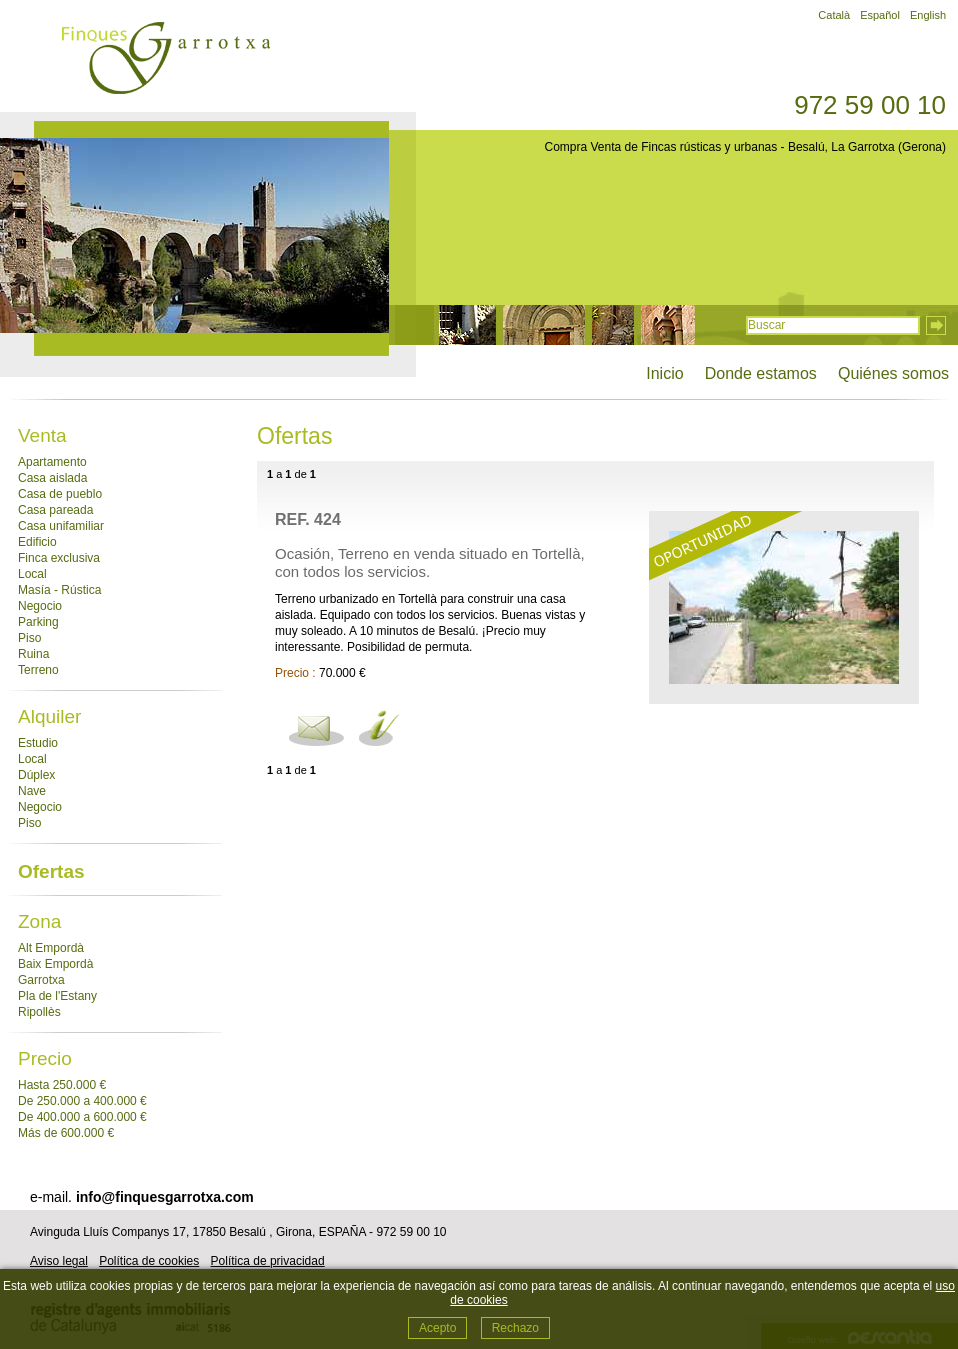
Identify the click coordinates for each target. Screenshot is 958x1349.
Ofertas (51, 871)
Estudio (38, 743)
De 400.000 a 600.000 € (82, 1117)
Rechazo (515, 1328)
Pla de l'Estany (57, 996)
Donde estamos (761, 373)
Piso (29, 638)
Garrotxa (41, 980)
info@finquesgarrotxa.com (165, 1197)
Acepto (437, 1328)
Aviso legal (59, 1261)
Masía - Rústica (59, 590)
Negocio (40, 606)
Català (834, 15)
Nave (32, 791)
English (928, 15)
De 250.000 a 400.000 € (82, 1101)
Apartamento (52, 462)
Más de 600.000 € (66, 1133)
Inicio (664, 373)
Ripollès (39, 1012)
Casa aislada (52, 478)
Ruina (33, 654)
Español (880, 15)
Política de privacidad (268, 1261)
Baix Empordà (55, 964)
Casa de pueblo (60, 494)
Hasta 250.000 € (62, 1085)
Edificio (37, 542)
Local (32, 574)
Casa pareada (55, 510)
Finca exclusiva (59, 558)
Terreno (38, 670)
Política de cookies (149, 1261)
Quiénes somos (893, 373)
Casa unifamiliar (61, 526)
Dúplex (36, 775)
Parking (38, 622)
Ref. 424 (308, 519)
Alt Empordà (51, 948)
